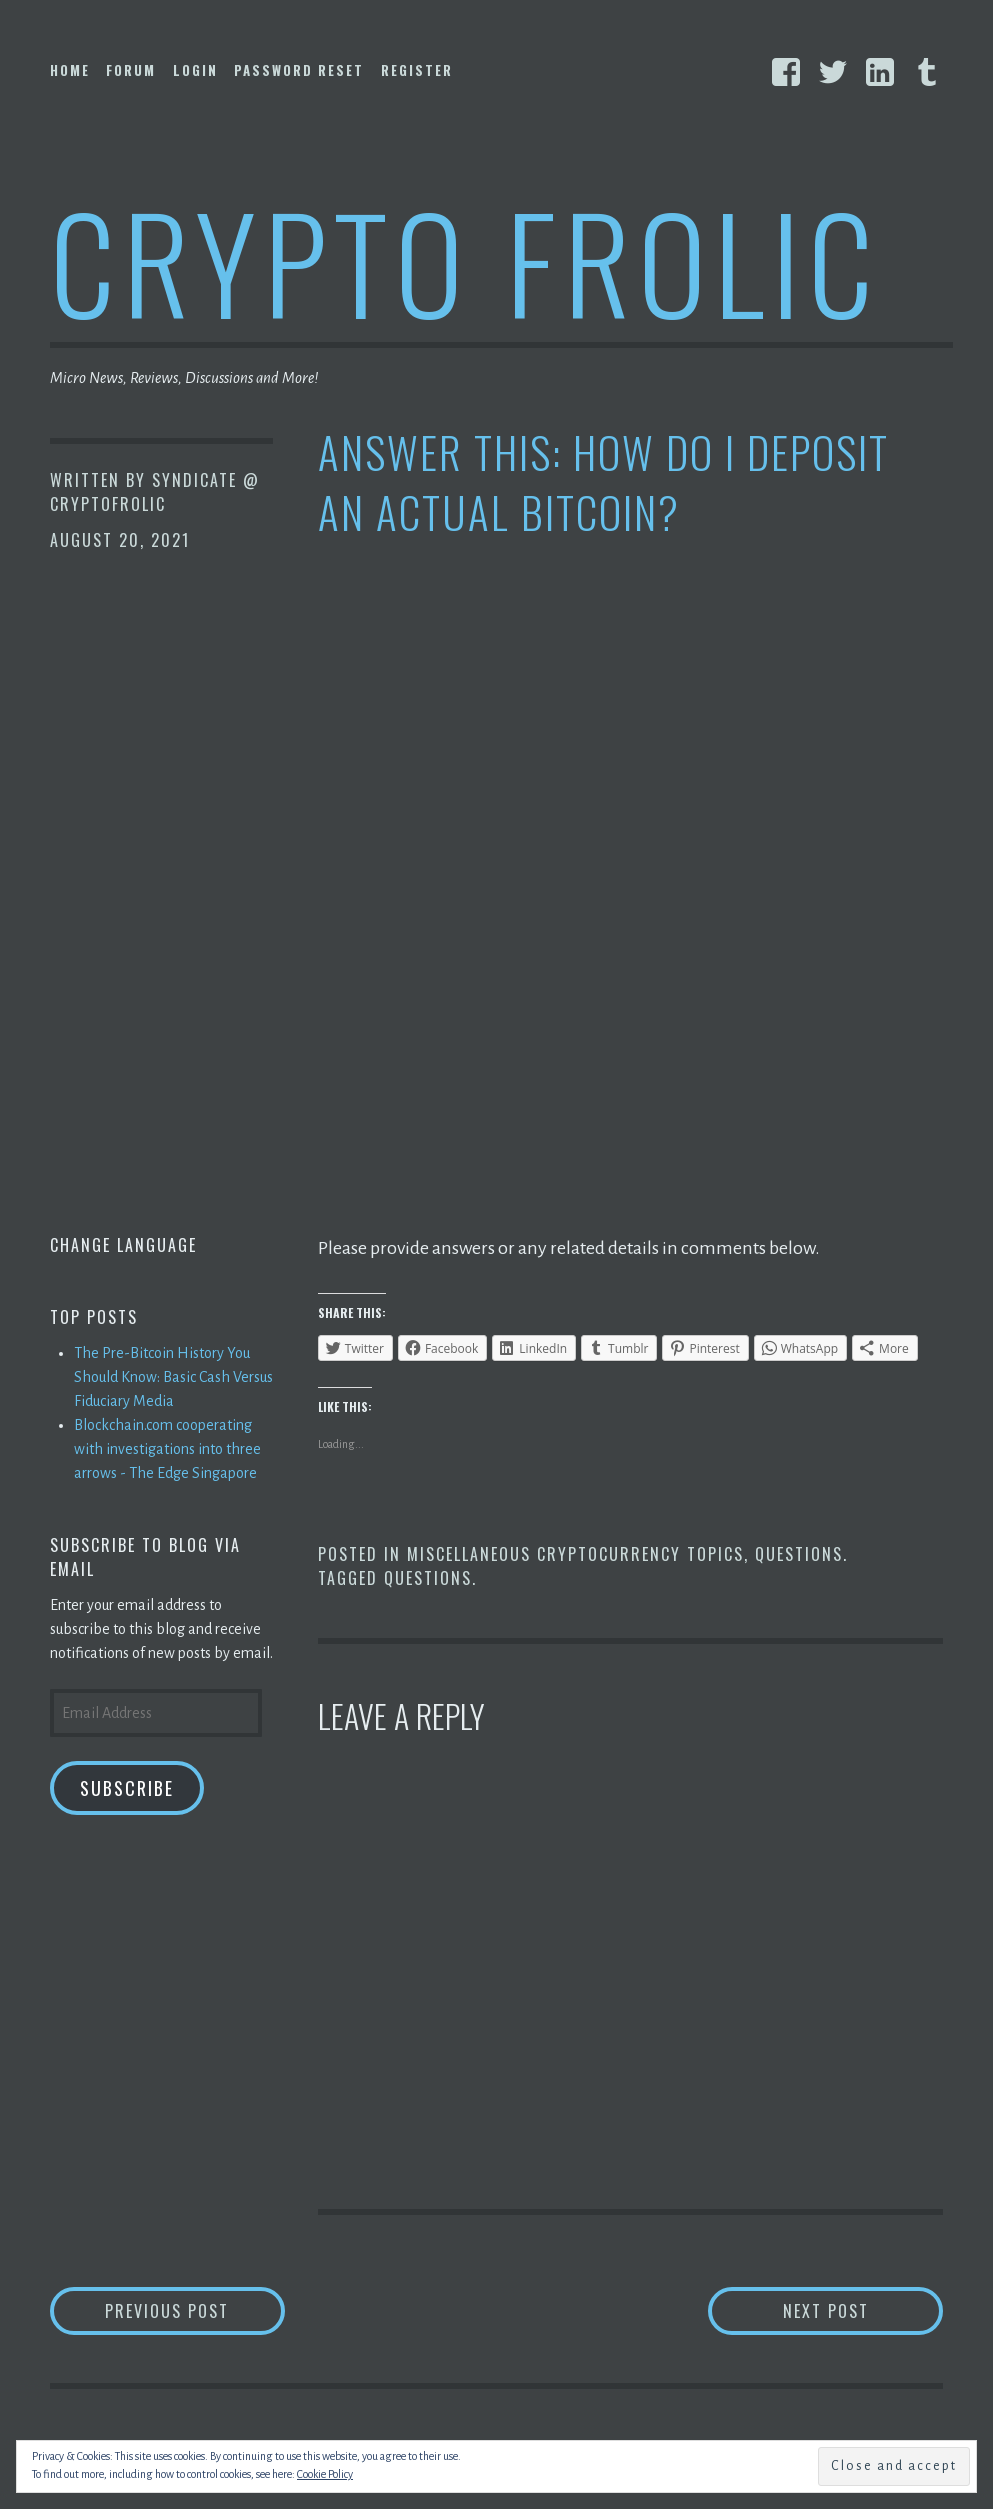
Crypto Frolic (465, 260)
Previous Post (195, 2310)
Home (70, 70)
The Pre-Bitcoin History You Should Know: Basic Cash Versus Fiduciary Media (173, 1377)
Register (417, 70)
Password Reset (299, 70)
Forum (131, 70)
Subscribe (127, 1788)
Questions (799, 1554)
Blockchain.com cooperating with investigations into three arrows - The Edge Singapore (167, 1449)
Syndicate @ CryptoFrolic (155, 492)
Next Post (863, 2310)
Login (195, 70)
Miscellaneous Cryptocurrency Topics (575, 1554)
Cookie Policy (325, 2474)
